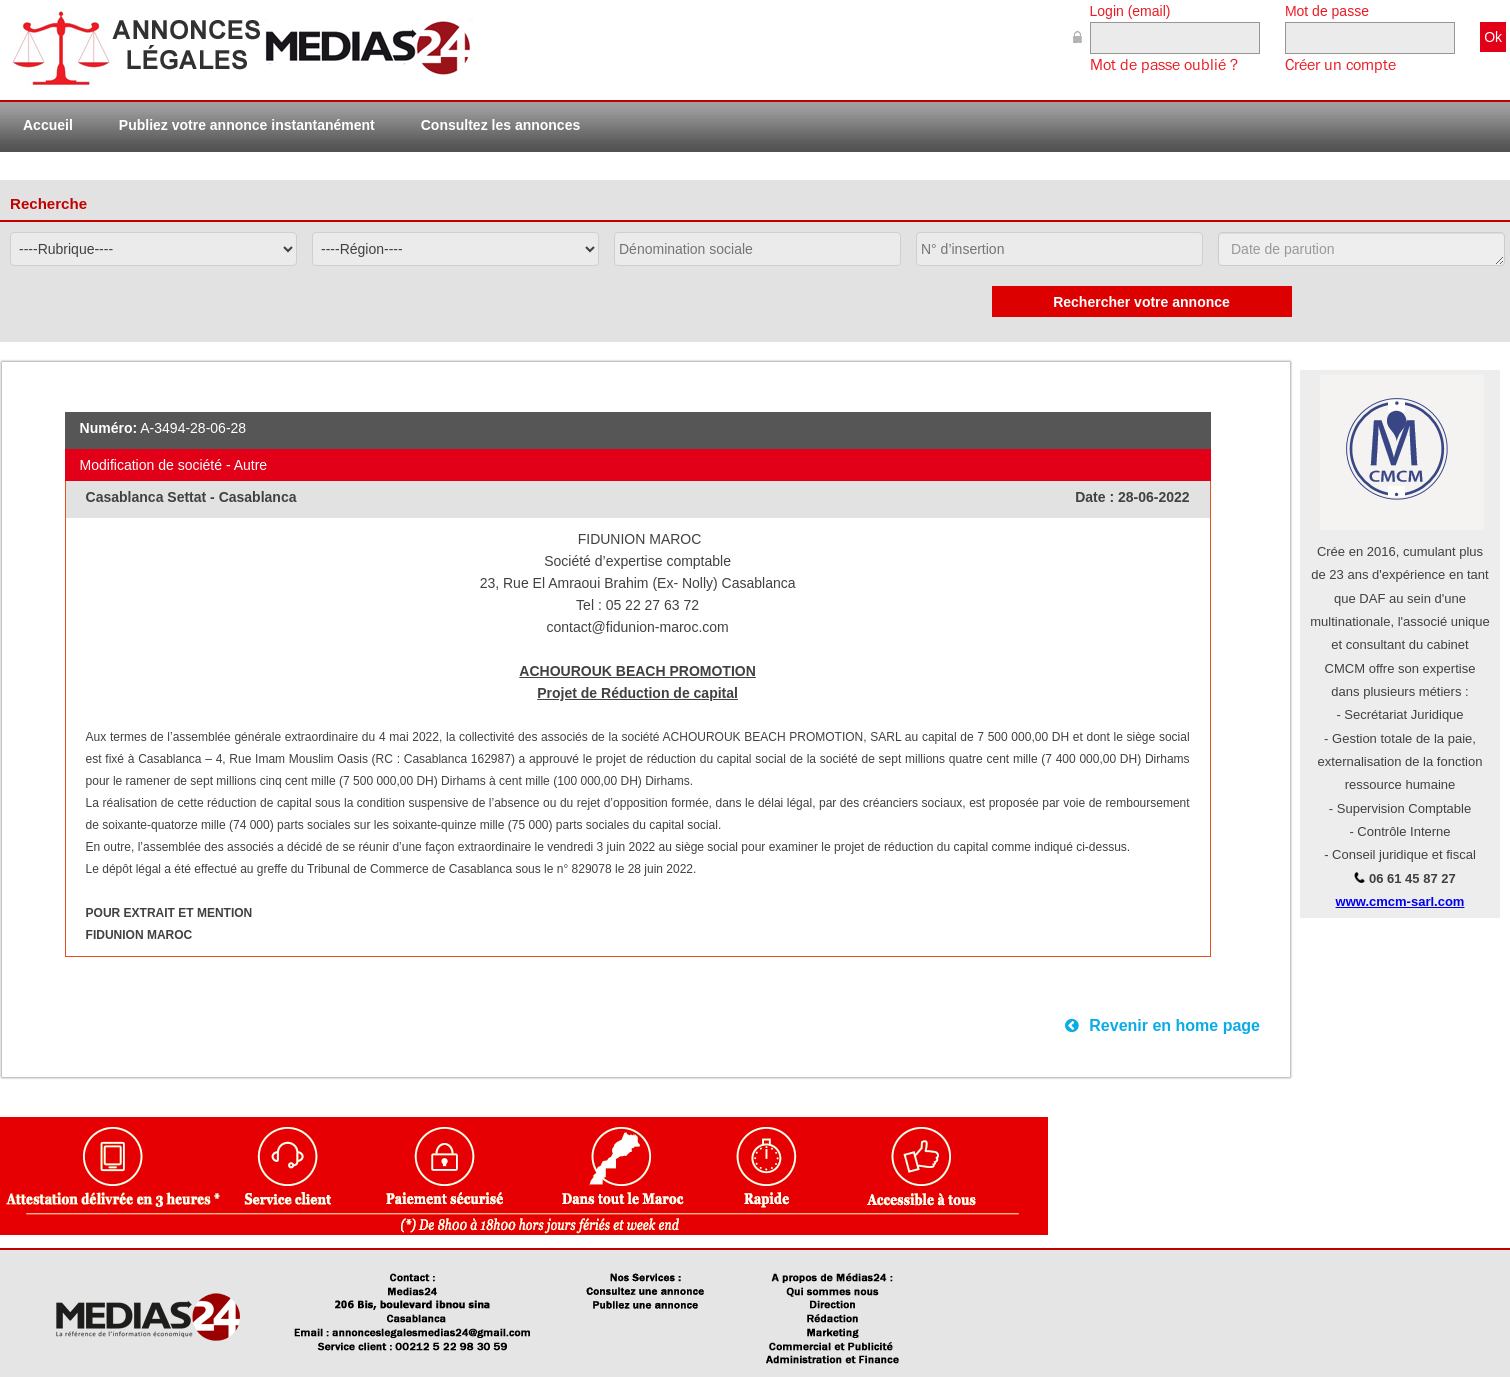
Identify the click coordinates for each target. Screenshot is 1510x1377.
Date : (1096, 497)
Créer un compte (1340, 65)
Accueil (48, 125)
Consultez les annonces (500, 125)
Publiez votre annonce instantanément (247, 125)
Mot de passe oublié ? (1164, 65)
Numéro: (109, 428)
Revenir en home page (1162, 1025)
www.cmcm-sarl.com (1400, 901)
